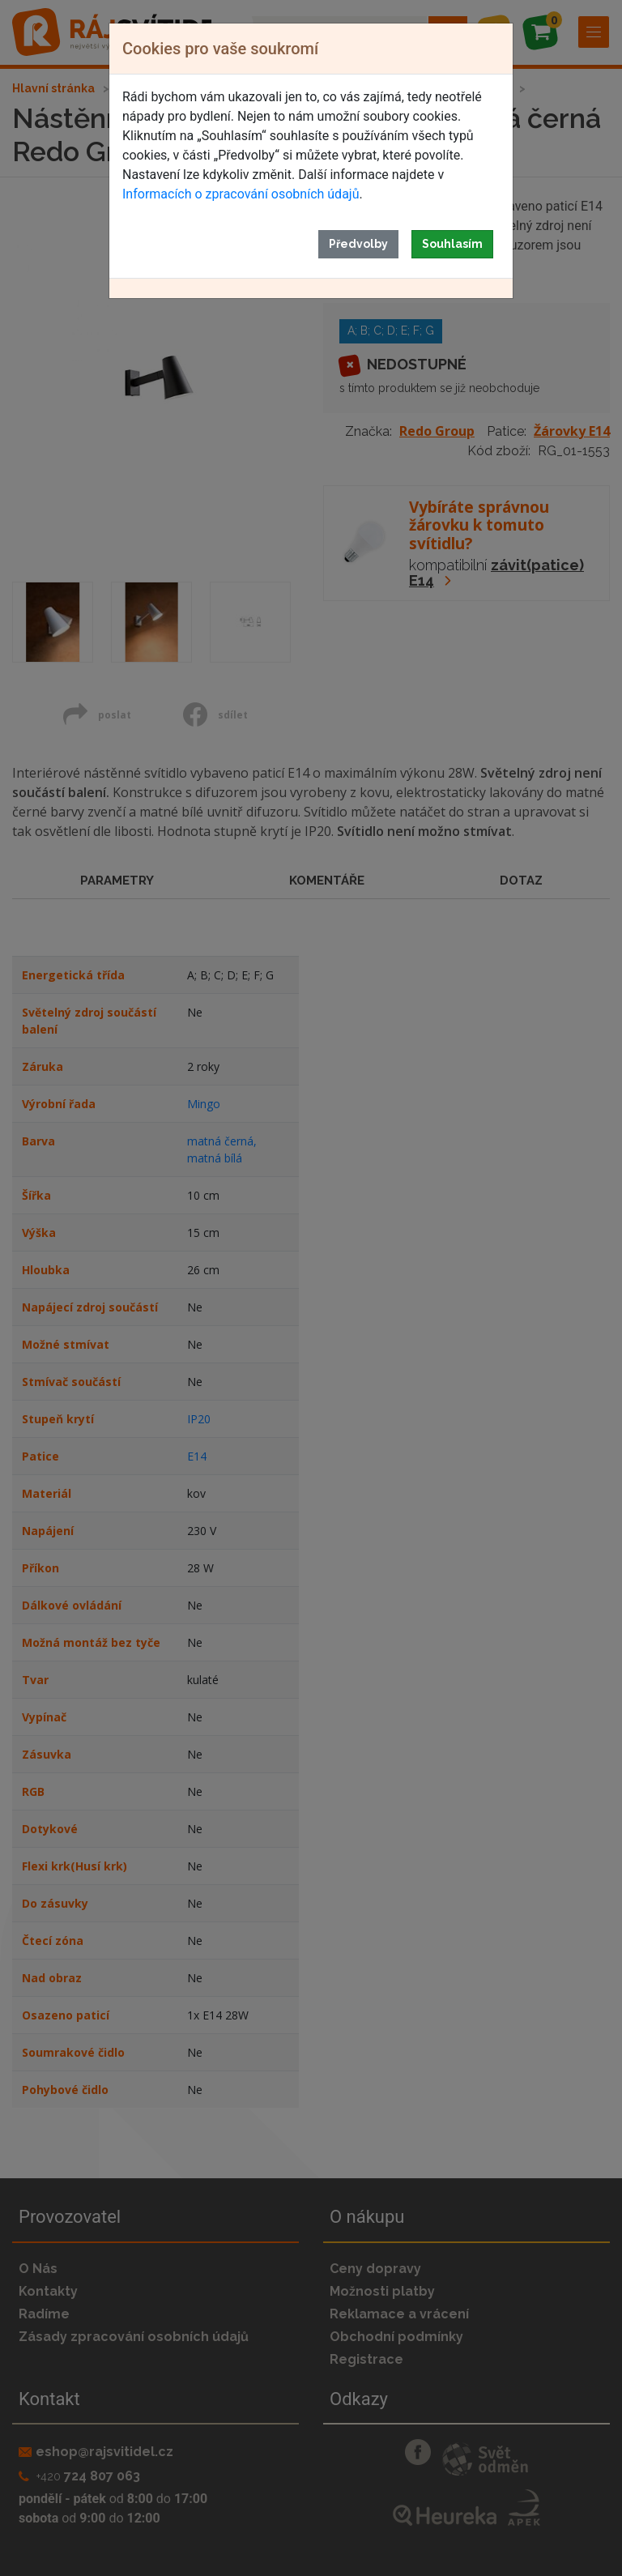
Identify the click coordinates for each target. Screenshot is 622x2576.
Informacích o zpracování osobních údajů (240, 194)
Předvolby (358, 243)
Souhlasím (452, 243)
